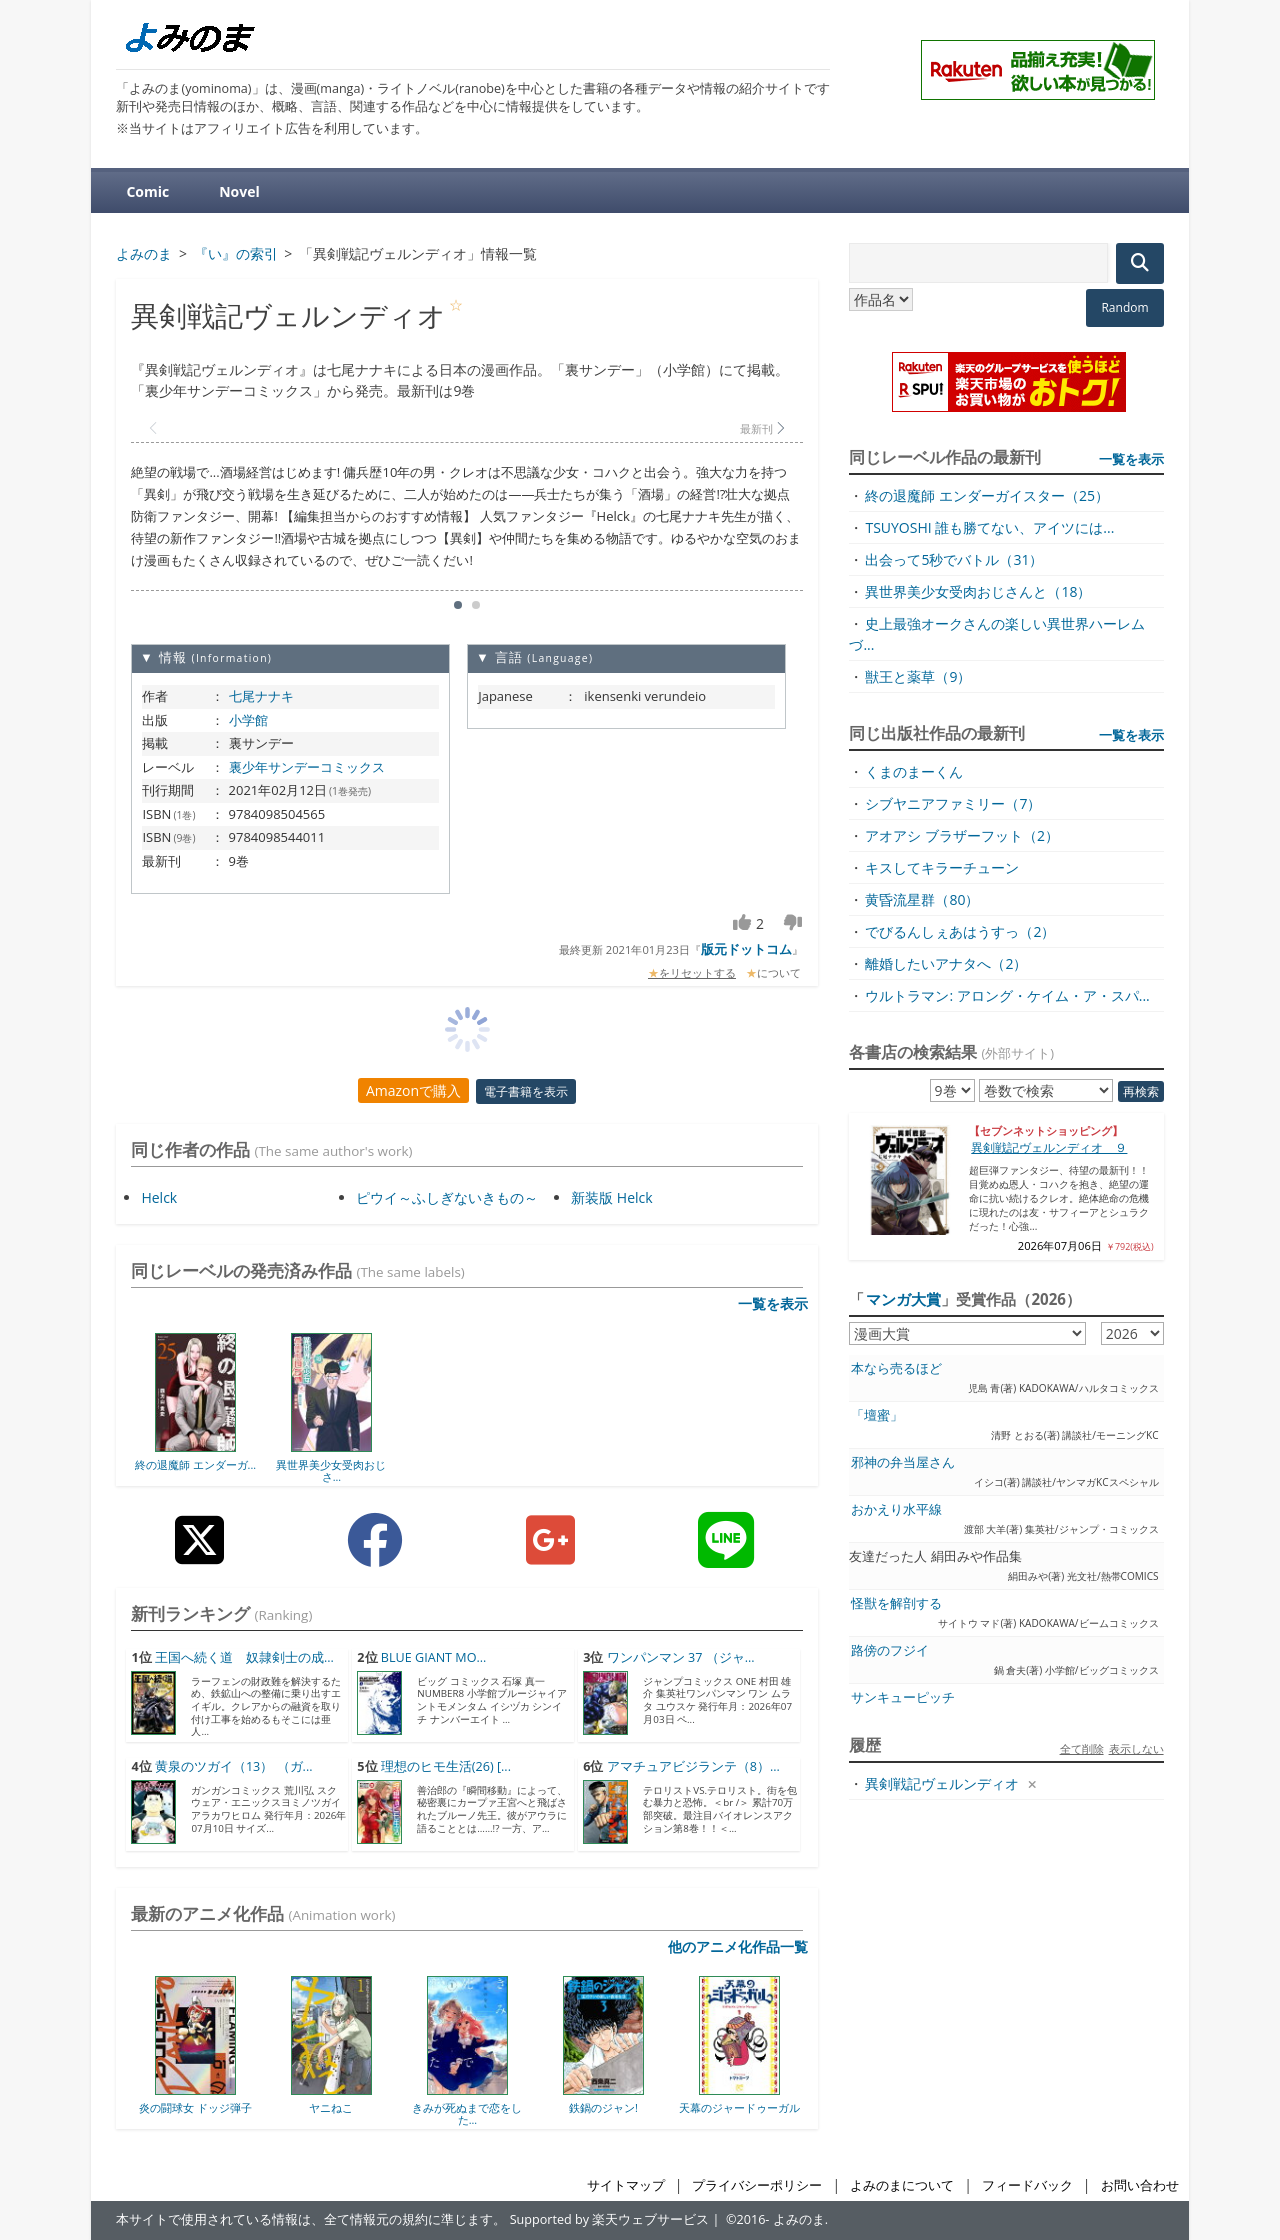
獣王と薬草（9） (918, 676)
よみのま (799, 2219)
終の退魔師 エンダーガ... (195, 1464)
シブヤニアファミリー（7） (953, 803)
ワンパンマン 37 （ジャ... (681, 1657)
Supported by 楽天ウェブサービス (610, 2219)
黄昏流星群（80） (922, 899)
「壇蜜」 (877, 1415)
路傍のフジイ (890, 1650)
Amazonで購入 (413, 1090)
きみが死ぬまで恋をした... (467, 2113)
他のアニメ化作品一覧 (738, 1946)
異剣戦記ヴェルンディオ (942, 1783)
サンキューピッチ (903, 1697)
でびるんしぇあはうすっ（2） (960, 931)
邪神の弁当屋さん (903, 1462)
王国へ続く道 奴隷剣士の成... (244, 1657)
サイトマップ (626, 2185)
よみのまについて (902, 2185)
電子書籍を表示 (526, 1091)
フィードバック (1027, 2185)
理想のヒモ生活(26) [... (446, 1766)
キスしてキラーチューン (942, 867)
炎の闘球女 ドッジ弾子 (195, 2107)
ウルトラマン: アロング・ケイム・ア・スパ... (1007, 995)
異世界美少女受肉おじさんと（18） (978, 591)
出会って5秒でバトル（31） (954, 559)
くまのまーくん (914, 771)
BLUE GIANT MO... (434, 1657)
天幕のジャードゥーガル (739, 2107)
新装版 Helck (611, 1197)
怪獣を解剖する (896, 1603)
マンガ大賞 (903, 1299)
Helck (159, 1197)
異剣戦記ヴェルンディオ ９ (1049, 1147)
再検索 (1141, 1091)
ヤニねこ (331, 2107)
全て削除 (1082, 1748)
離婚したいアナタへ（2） (946, 963)
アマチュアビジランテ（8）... (693, 1766)
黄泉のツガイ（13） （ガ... (234, 1766)
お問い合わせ (1140, 2185)
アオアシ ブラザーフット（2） (962, 835)
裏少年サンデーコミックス (307, 767)
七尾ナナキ (261, 696)
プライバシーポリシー (757, 2185)
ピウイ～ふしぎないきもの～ (447, 1197)
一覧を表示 (773, 1303)
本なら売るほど (896, 1368)
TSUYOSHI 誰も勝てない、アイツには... (989, 527)
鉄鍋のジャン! (603, 2107)
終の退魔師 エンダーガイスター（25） (987, 495)
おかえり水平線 (896, 1509)
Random (1124, 307)
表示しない (1136, 1748)
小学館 (248, 720)
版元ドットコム (746, 949)
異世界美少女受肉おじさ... (331, 1470)
